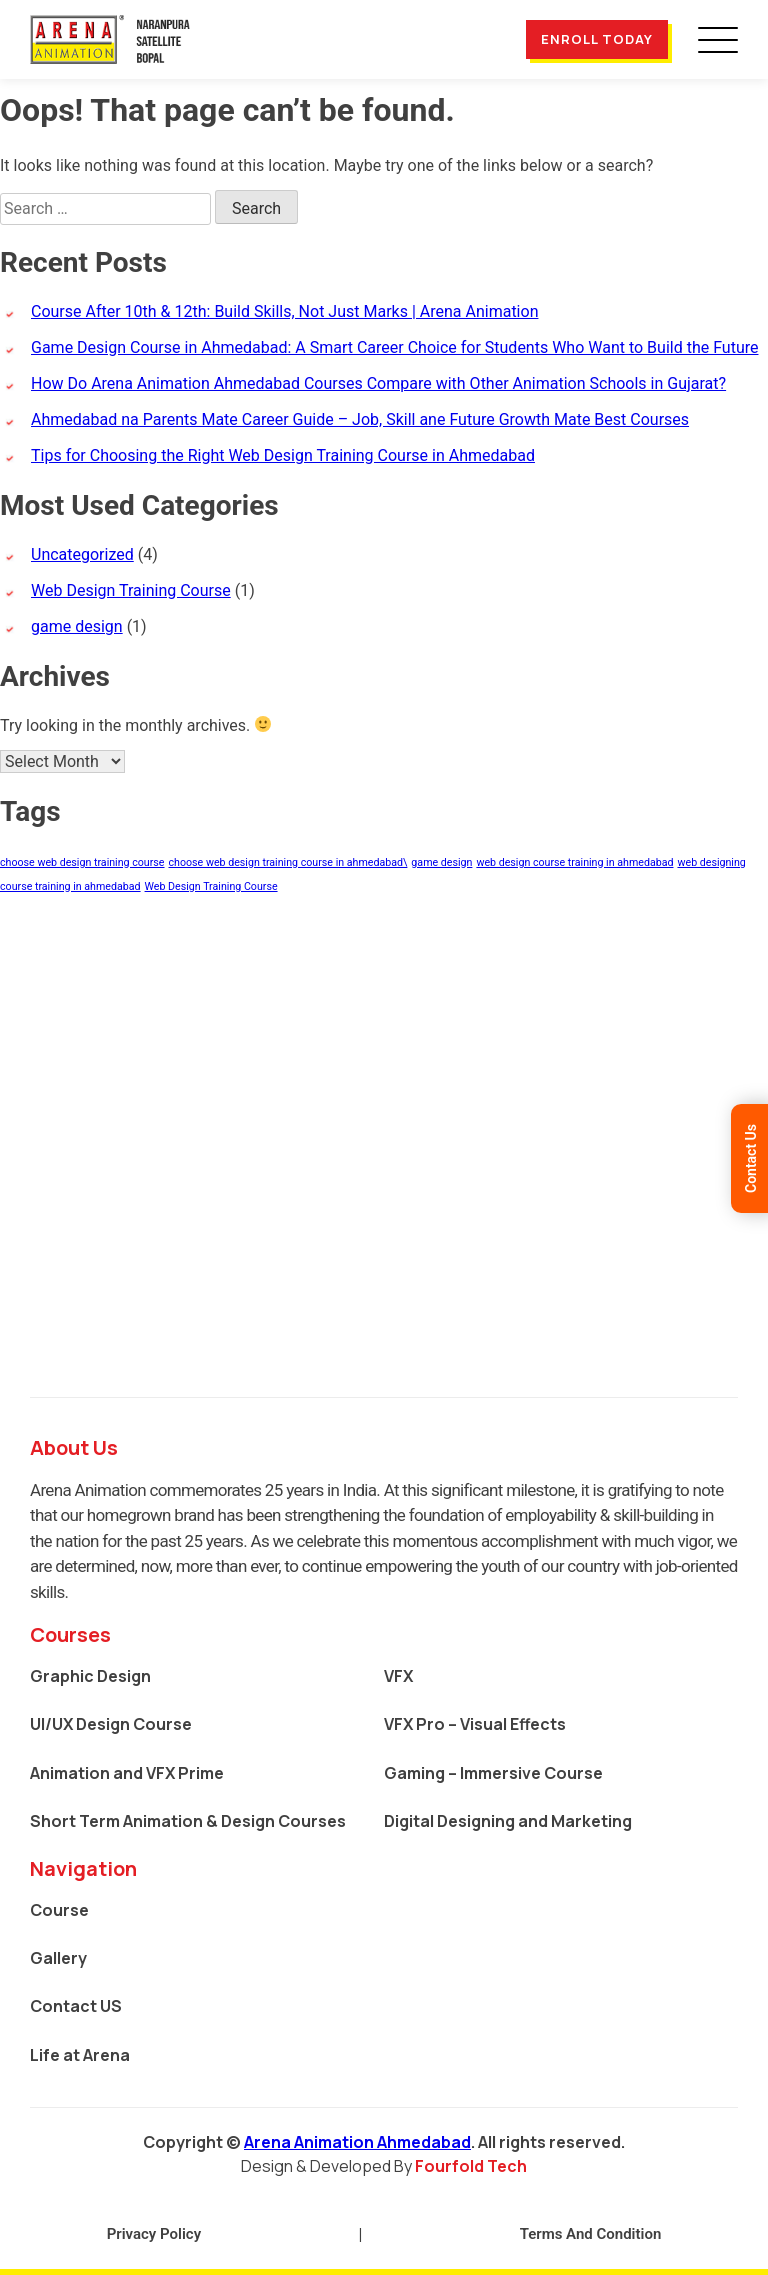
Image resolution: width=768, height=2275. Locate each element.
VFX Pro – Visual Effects (475, 1724)
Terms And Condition (591, 2234)
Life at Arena (80, 2055)
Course (59, 1910)
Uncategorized (82, 554)
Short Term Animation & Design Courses (188, 1821)
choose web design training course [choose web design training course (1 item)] (82, 862)
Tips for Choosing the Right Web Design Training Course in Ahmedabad (283, 455)
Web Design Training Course (131, 590)
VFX (398, 1676)
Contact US (76, 2006)
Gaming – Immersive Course (493, 1773)
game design (77, 626)
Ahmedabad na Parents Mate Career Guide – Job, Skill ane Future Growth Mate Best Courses (360, 419)
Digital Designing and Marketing (508, 1821)
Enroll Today (597, 39)
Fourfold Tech (471, 2166)
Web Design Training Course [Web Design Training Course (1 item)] (211, 886)
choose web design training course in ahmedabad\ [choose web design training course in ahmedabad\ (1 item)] (287, 862)
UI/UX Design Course (111, 1724)
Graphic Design (90, 1676)
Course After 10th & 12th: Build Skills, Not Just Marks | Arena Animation (284, 311)
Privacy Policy (154, 2234)
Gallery (58, 1958)
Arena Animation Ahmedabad (357, 2142)
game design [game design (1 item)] (441, 862)
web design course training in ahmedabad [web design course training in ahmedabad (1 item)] (574, 862)
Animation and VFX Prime (127, 1773)
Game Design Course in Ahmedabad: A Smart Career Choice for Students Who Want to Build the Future (394, 347)
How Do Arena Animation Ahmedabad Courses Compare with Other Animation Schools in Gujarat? (378, 383)
